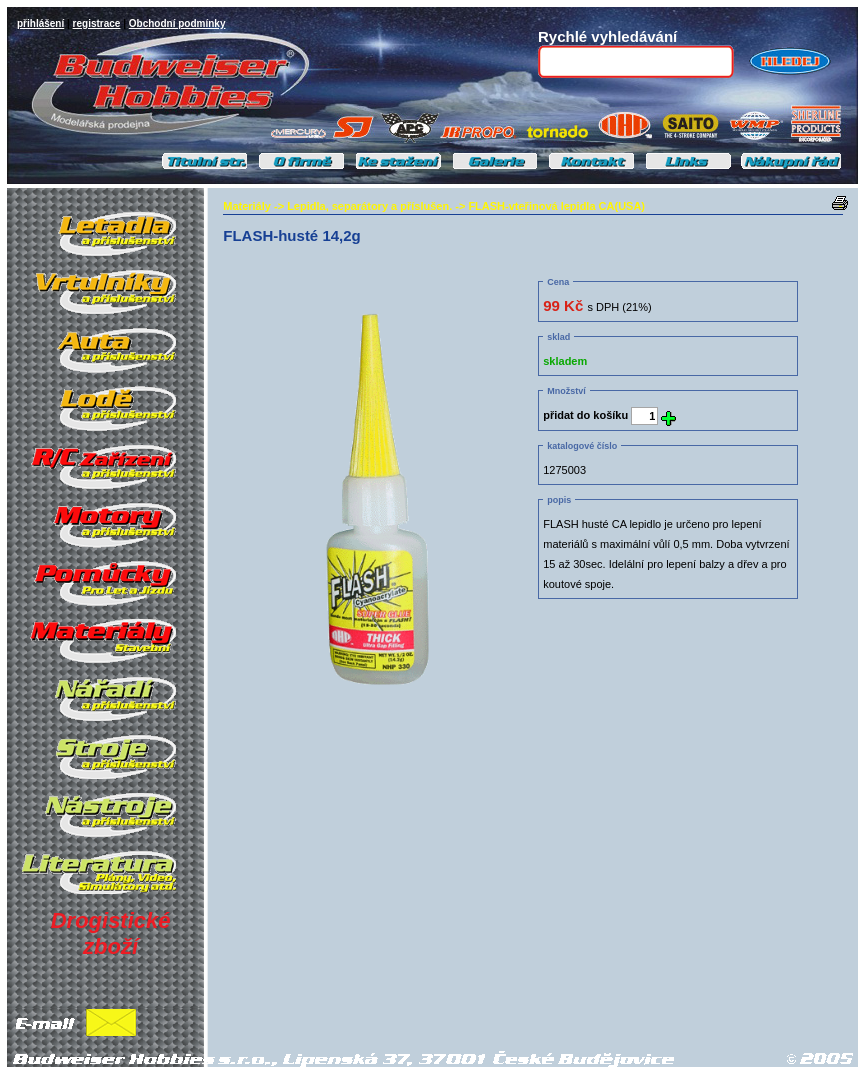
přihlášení (40, 23)
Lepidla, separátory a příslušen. (369, 206)
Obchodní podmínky (177, 23)
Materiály (247, 206)
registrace (97, 23)
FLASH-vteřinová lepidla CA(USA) (556, 206)
